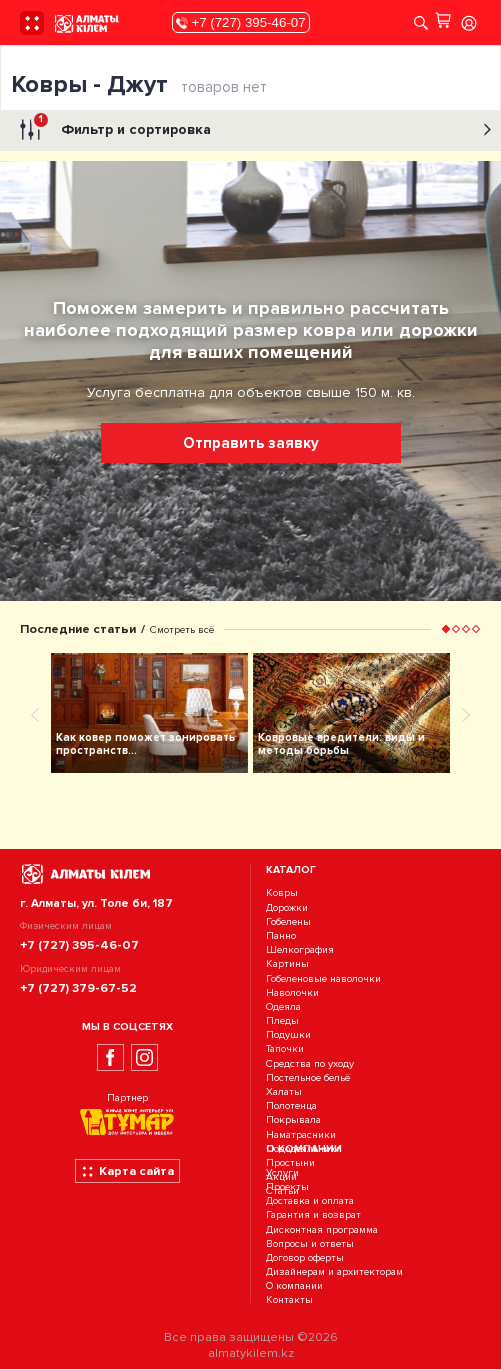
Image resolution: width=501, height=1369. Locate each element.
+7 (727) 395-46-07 (241, 22)
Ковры (282, 893)
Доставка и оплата (310, 1200)
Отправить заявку (251, 443)
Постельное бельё (308, 1077)
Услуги (282, 1172)
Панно (281, 935)
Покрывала (293, 1120)
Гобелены (288, 921)
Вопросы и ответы (310, 1243)
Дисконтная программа (322, 1229)
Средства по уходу (310, 1063)
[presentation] (35, 714)
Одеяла (283, 1006)
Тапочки (285, 1049)
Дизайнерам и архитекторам (334, 1271)
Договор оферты (305, 1257)
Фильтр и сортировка (253, 130)
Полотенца (291, 1105)
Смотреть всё (182, 629)
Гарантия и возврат (313, 1215)
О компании (294, 1286)
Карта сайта (127, 1171)
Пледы (282, 1020)
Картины (287, 964)
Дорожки (287, 907)
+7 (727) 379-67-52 (78, 988)
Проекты (287, 1186)
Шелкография (300, 949)
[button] (446, 629)
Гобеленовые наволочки (323, 978)
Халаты (284, 1091)
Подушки (288, 1034)
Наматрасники (301, 1134)
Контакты (289, 1300)
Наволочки (292, 992)
